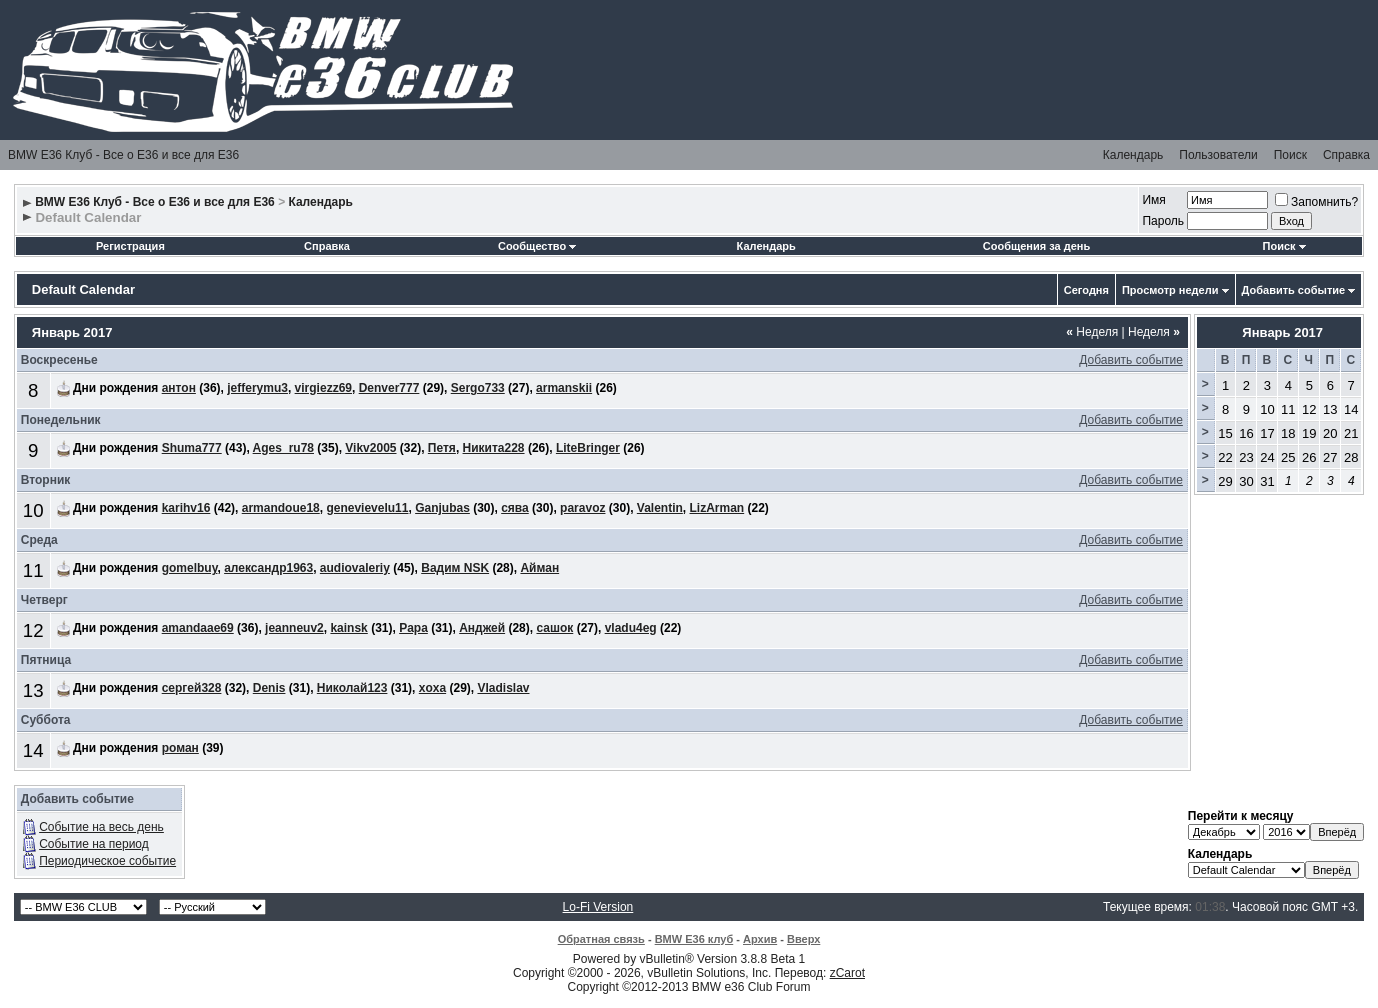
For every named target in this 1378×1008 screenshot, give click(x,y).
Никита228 (494, 448)
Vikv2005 (370, 448)
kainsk (348, 628)
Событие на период (94, 844)
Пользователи (1218, 155)
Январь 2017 (1282, 332)
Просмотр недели (1170, 290)
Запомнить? (1316, 202)
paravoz (582, 508)
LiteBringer (588, 448)
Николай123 (352, 688)
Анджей (482, 628)
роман (180, 748)
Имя (1153, 200)
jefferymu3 (257, 388)
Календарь (1133, 155)
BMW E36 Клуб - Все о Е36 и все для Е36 (123, 155)
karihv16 (186, 508)
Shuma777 (192, 448)
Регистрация (130, 246)
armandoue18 (281, 508)
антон (179, 388)
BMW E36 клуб (694, 939)
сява (515, 508)
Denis (269, 688)
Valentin (660, 508)
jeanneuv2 (294, 628)
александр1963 (268, 568)
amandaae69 (198, 628)
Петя (442, 448)
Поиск (1290, 155)
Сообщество (537, 246)
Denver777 (389, 388)
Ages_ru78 (283, 448)
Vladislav (503, 688)
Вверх (803, 939)
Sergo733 (478, 388)
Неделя (1092, 332)
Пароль (1163, 221)
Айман (539, 568)
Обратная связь (601, 939)
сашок (554, 628)
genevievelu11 (367, 508)
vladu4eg (631, 628)
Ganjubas (442, 508)
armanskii (564, 388)
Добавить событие (1294, 290)
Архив (760, 939)
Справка (1346, 155)
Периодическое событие (107, 861)
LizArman (717, 508)
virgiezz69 (323, 388)
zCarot (847, 973)
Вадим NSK (455, 568)
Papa (413, 628)
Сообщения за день (1036, 246)
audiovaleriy (355, 568)
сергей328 (192, 688)
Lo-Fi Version (598, 907)
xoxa (432, 688)
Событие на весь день (101, 827)
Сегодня (1086, 290)
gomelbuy (190, 568)
